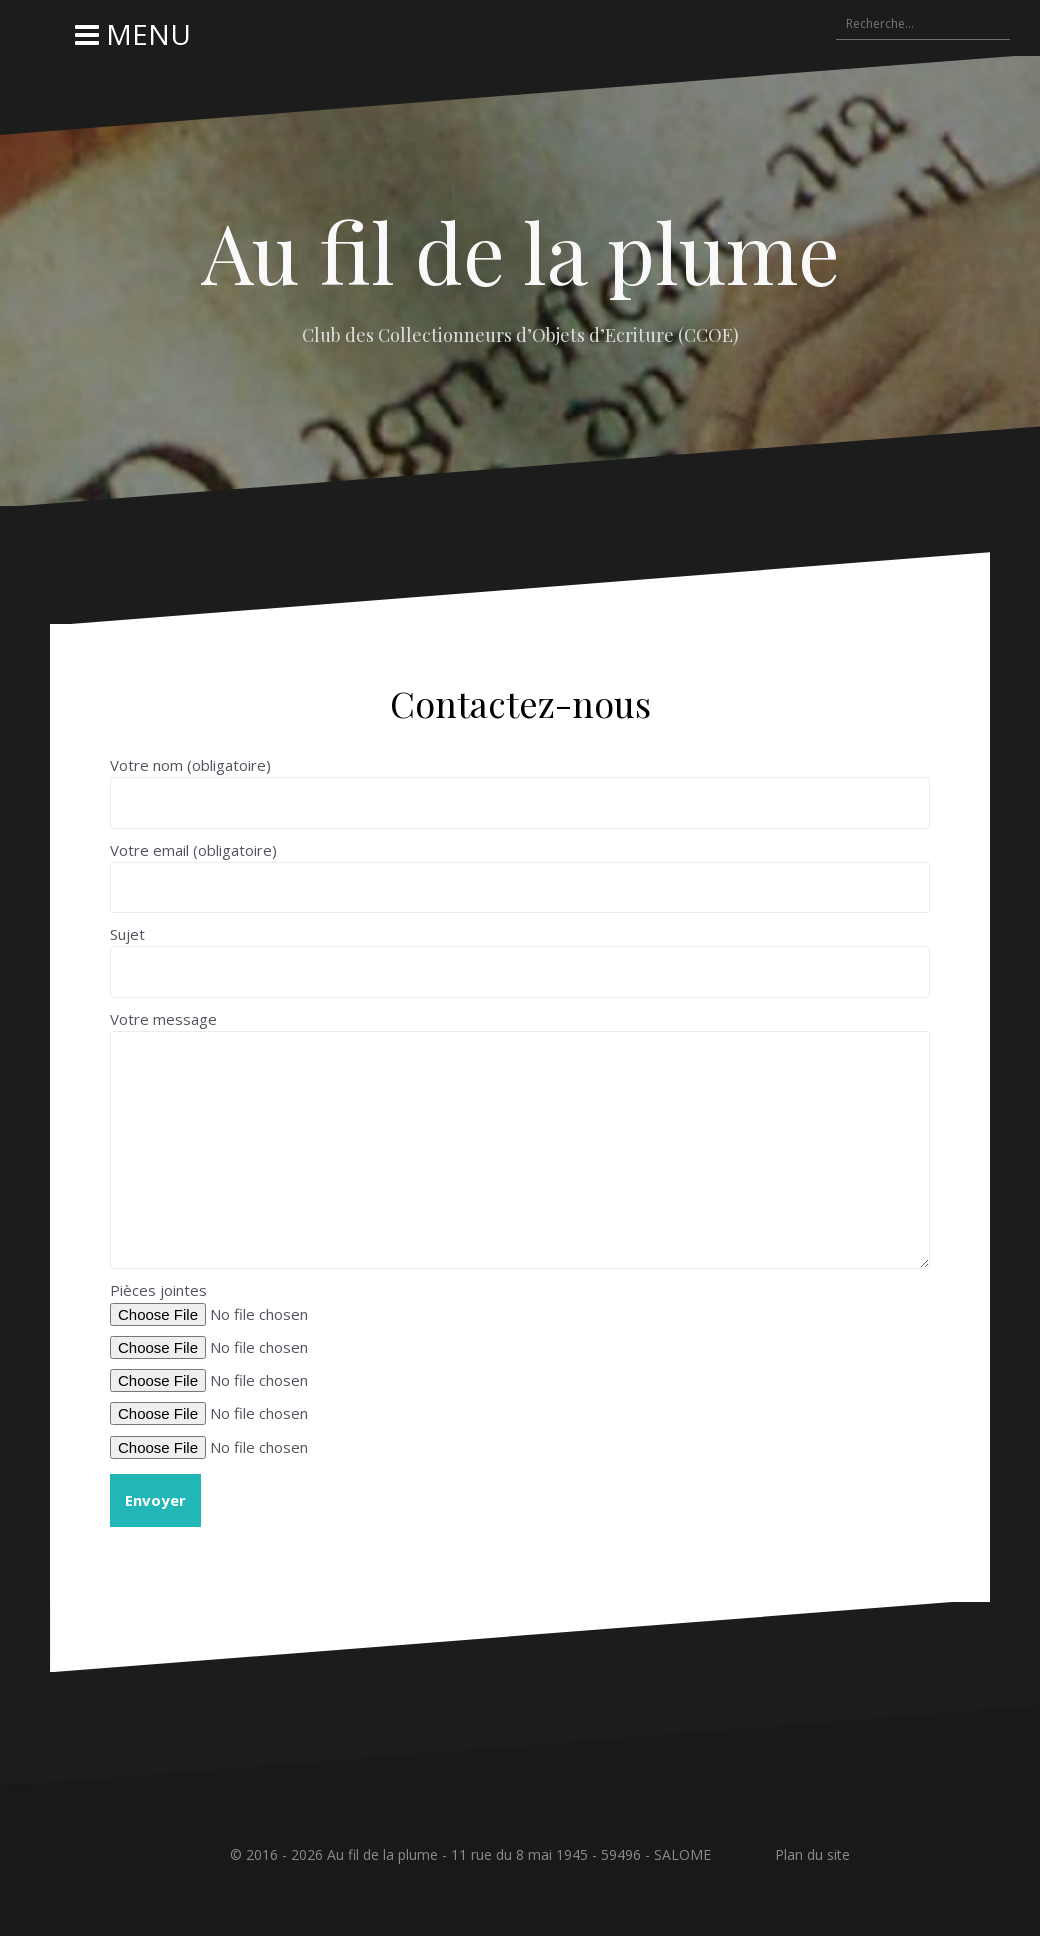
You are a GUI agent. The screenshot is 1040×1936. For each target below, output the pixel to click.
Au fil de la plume (520, 251)
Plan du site (812, 1854)
